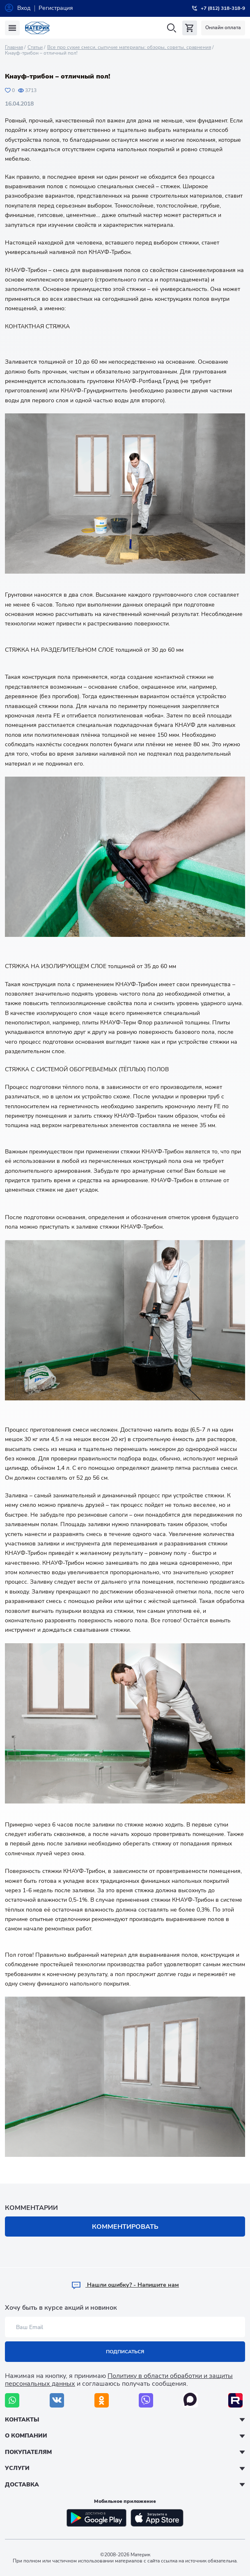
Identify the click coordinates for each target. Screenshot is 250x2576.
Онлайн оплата (223, 27)
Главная (14, 47)
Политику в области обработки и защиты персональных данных (119, 2379)
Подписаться (125, 2351)
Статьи (35, 47)
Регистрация (56, 8)
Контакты (22, 2420)
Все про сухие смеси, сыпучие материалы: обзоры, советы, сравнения (129, 47)
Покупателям (28, 2452)
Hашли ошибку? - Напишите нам (125, 2285)
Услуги (17, 2468)
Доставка (22, 2484)
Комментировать (125, 2226)
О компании (26, 2436)
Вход (23, 8)
